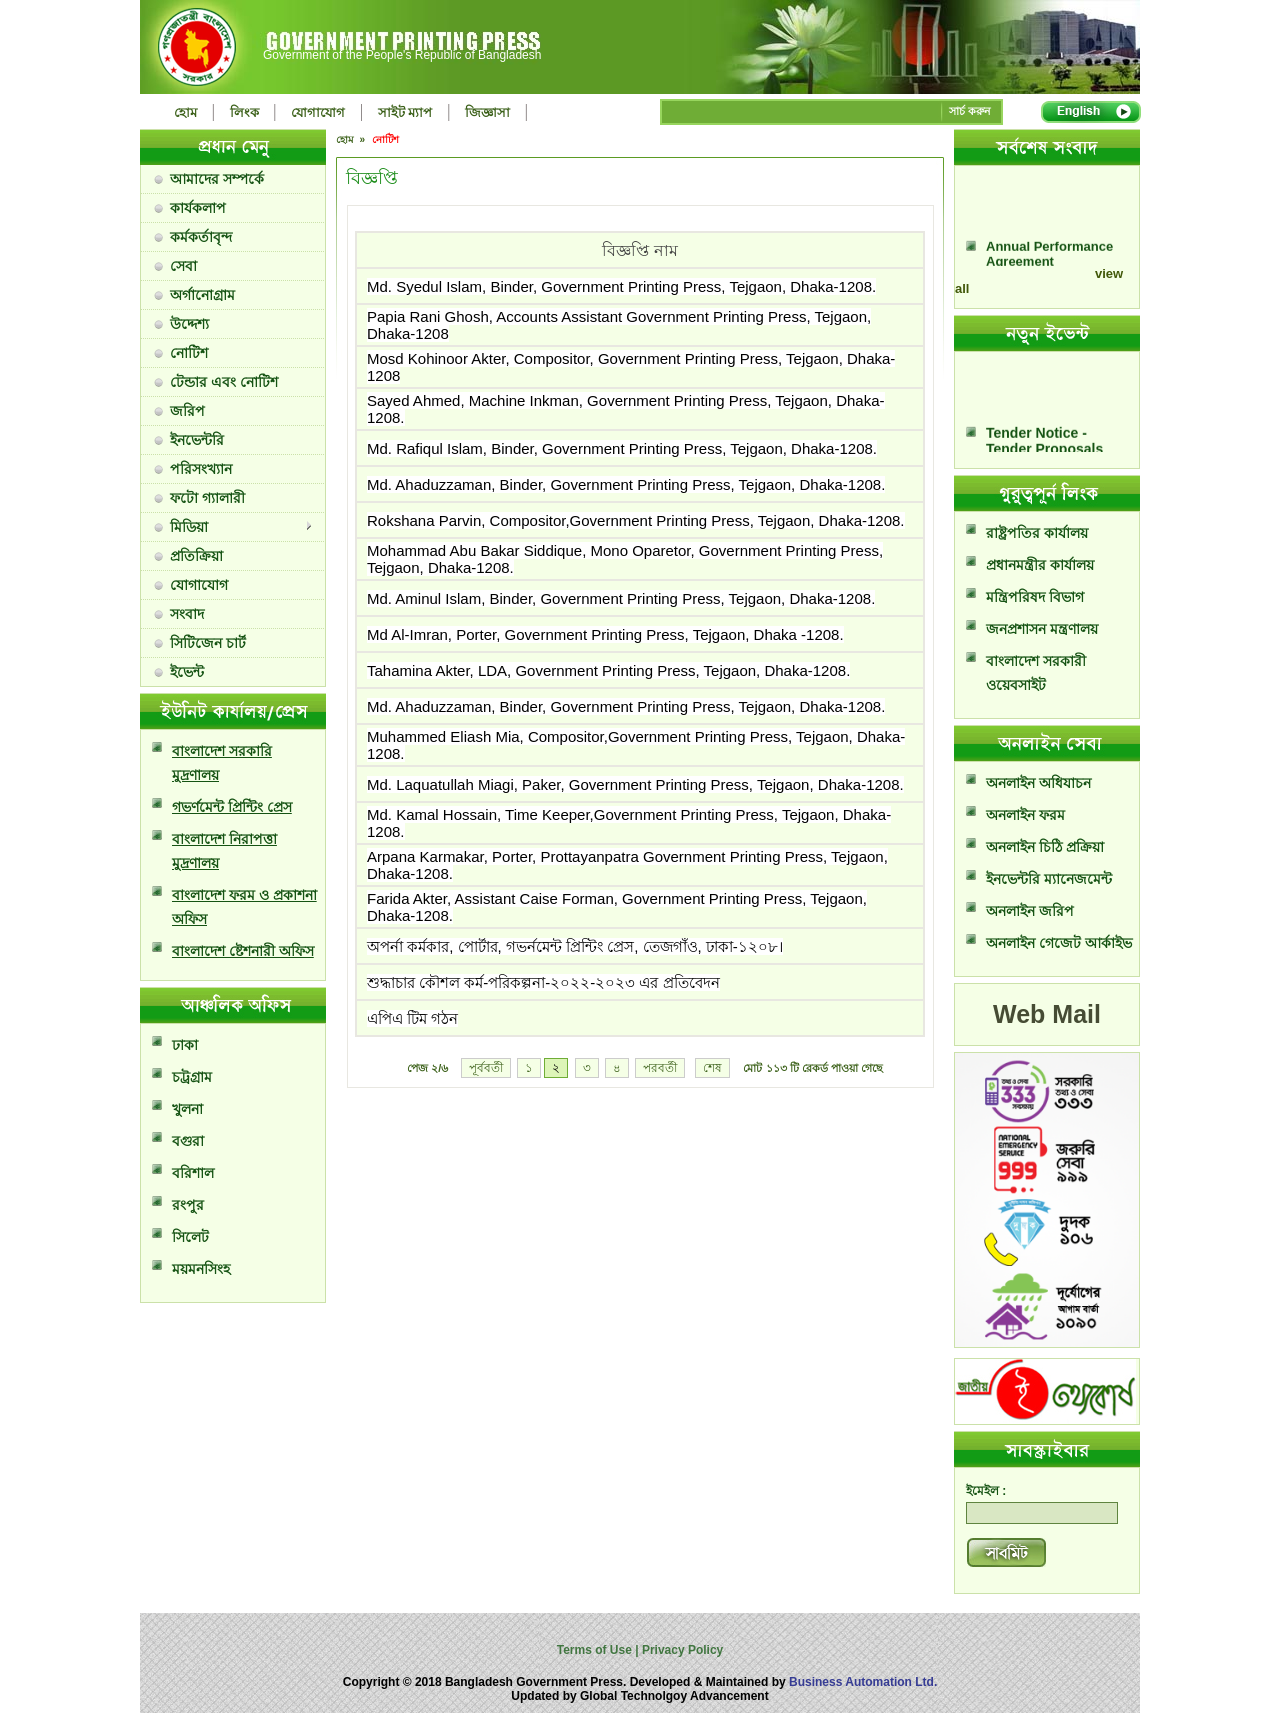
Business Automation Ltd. (863, 1682)
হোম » (352, 139)
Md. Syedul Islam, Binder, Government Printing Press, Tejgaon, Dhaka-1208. (621, 286)
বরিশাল (193, 1173)
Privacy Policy (681, 1650)
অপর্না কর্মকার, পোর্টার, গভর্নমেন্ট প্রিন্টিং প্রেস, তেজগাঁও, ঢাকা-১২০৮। (575, 946)
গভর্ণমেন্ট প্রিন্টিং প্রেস (232, 807)
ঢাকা (185, 1045)
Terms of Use (596, 1650)
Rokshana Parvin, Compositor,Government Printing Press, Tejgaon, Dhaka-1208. (636, 520)
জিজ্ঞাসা (487, 112)
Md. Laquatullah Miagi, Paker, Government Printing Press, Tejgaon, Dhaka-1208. (635, 784)
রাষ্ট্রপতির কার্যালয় (1037, 533)
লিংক (244, 112)
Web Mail (1047, 1014)
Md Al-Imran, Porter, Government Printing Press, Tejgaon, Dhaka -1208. (605, 634)
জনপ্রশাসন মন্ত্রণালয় (1042, 629)
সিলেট (190, 1237)
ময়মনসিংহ (201, 1269)
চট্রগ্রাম (192, 1077)
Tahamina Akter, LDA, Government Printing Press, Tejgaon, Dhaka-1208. (608, 670)
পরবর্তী (660, 1068)
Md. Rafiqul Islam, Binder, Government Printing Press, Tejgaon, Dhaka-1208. (622, 448)
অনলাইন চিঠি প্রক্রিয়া (1045, 847)
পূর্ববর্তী (486, 1068)
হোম (185, 112)
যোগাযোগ (318, 112)
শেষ (712, 1068)
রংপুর (188, 1205)
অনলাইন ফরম (1025, 815)
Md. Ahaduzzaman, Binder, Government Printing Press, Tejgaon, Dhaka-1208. (626, 484)
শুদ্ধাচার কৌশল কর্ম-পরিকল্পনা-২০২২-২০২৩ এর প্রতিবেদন (543, 982)
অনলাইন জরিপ (1030, 911)
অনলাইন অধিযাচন (1038, 783)
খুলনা (187, 1109)
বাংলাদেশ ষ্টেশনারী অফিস (243, 951)
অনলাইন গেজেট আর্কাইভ (1059, 943)
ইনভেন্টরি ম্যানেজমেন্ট (1049, 879)
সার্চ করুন (970, 111)
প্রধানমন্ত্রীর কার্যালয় (1040, 565)
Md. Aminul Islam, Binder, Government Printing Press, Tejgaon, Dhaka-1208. (621, 598)
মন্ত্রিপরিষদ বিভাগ (1035, 597)
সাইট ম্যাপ (405, 112)
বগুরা (188, 1141)
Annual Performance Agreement (1049, 262)
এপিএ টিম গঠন (412, 1018)
